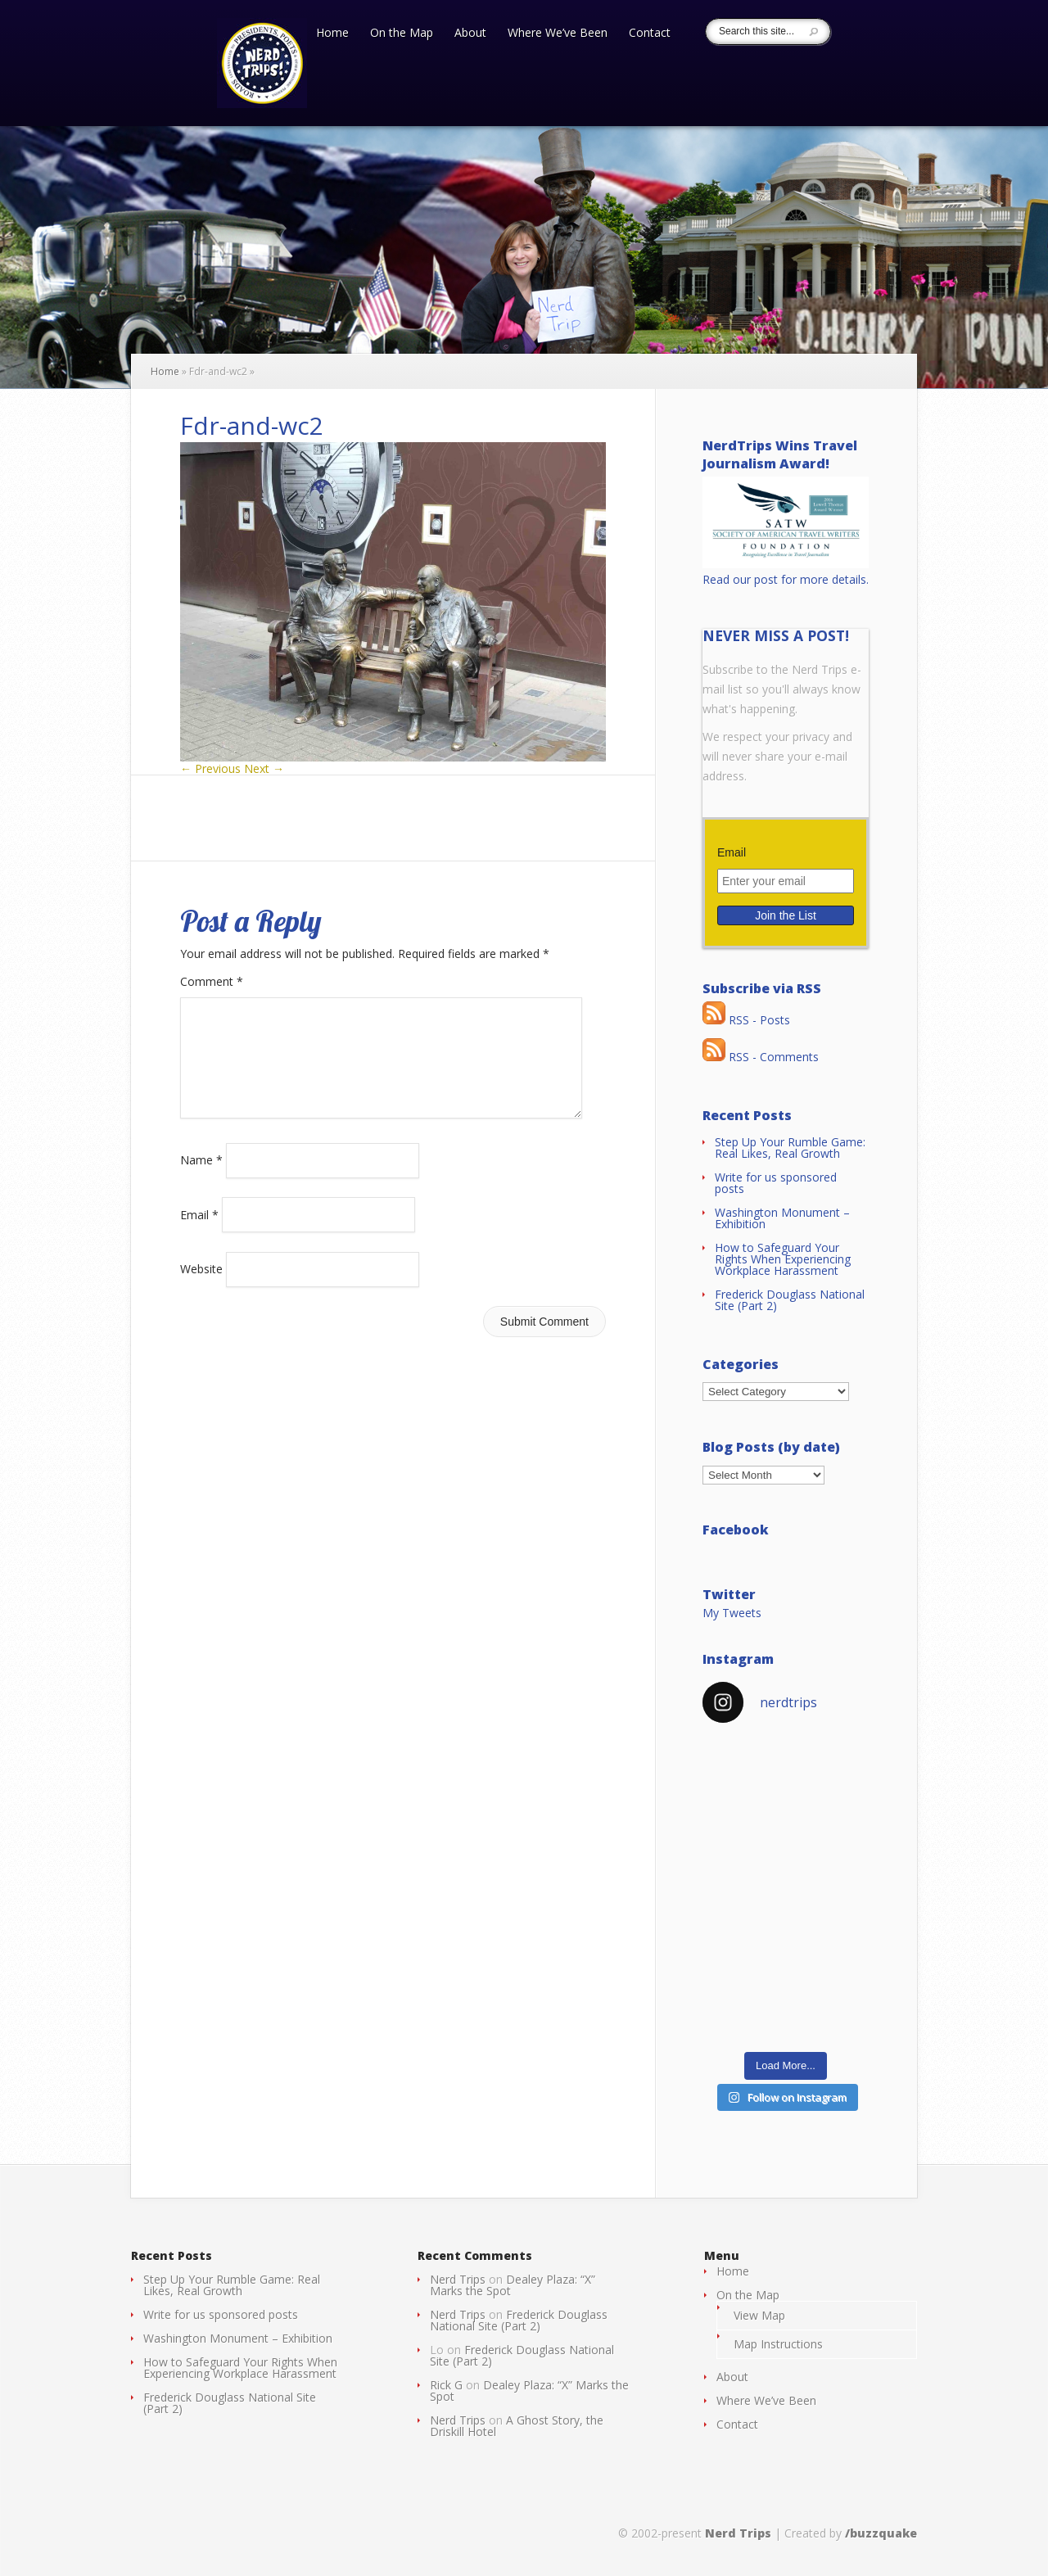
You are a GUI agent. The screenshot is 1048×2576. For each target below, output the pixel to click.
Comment (211, 981)
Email (199, 1233)
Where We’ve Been (558, 33)
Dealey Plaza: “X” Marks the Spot (512, 2284)
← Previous (210, 768)
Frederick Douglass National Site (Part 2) (790, 1299)
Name (201, 1179)
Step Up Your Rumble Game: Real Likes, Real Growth (790, 1147)
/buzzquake (881, 2533)
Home (332, 33)
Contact (650, 33)
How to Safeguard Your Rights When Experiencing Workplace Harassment (783, 1259)
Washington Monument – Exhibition (782, 1218)
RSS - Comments (760, 1056)
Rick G (446, 2385)
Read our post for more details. (785, 579)
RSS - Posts (746, 1020)
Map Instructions (778, 2344)
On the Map (401, 33)
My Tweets (731, 1612)
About (470, 33)
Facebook (735, 1530)
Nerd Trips (458, 2279)
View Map (759, 2315)
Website (201, 1288)
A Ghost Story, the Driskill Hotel (516, 2425)
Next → (264, 768)
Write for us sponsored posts (776, 1182)
